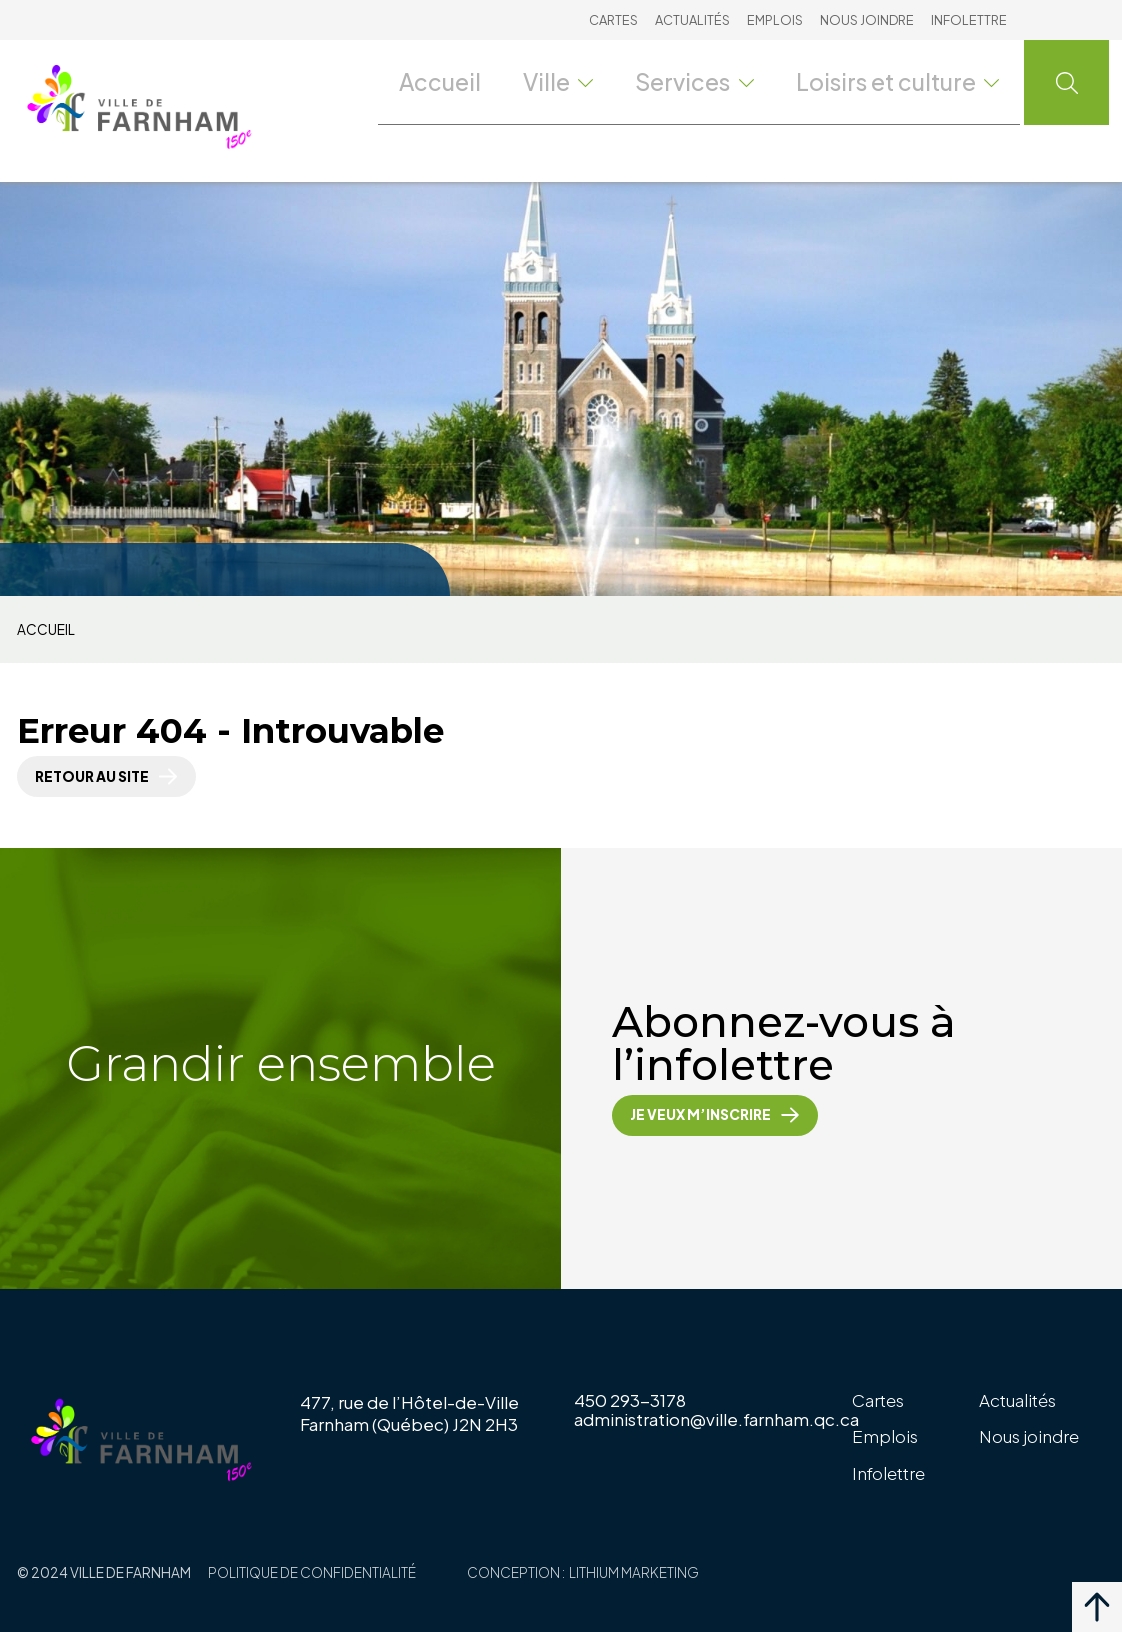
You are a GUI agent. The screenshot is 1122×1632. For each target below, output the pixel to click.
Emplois (775, 20)
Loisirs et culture (910, 81)
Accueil (466, 81)
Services (722, 81)
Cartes (613, 20)
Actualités (692, 20)
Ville (586, 81)
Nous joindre (867, 20)
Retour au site (92, 776)
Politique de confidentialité (312, 1572)
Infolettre (969, 20)
